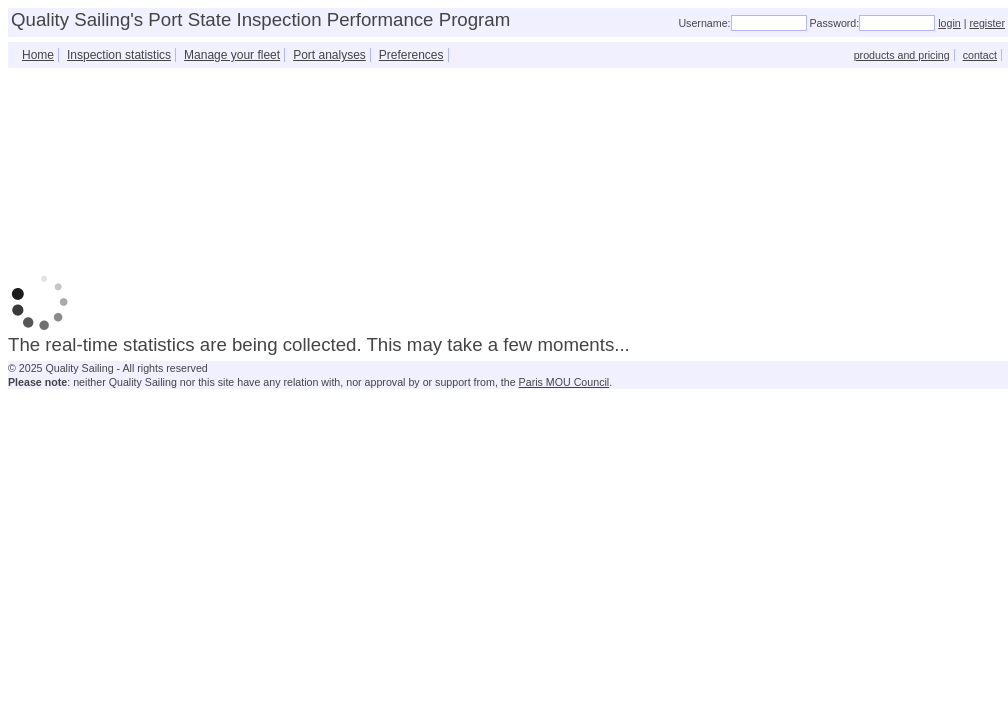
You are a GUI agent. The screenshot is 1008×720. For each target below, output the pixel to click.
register (987, 23)
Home (38, 55)
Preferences (411, 55)
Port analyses (329, 55)
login (949, 23)
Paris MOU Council (564, 382)
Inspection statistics (119, 55)
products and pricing (902, 55)
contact (980, 55)
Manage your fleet (232, 55)
